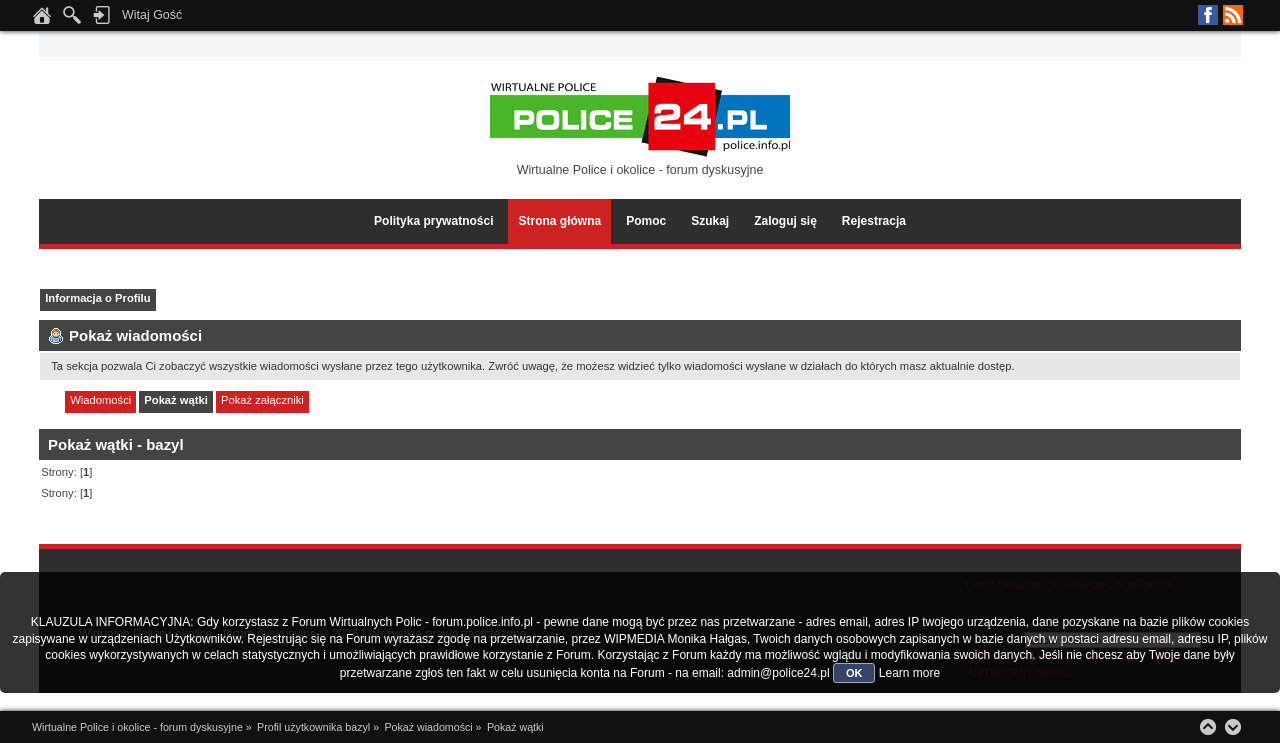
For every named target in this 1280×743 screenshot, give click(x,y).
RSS (1233, 15)
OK (854, 673)
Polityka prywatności (433, 221)
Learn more (909, 673)
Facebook (1208, 15)
